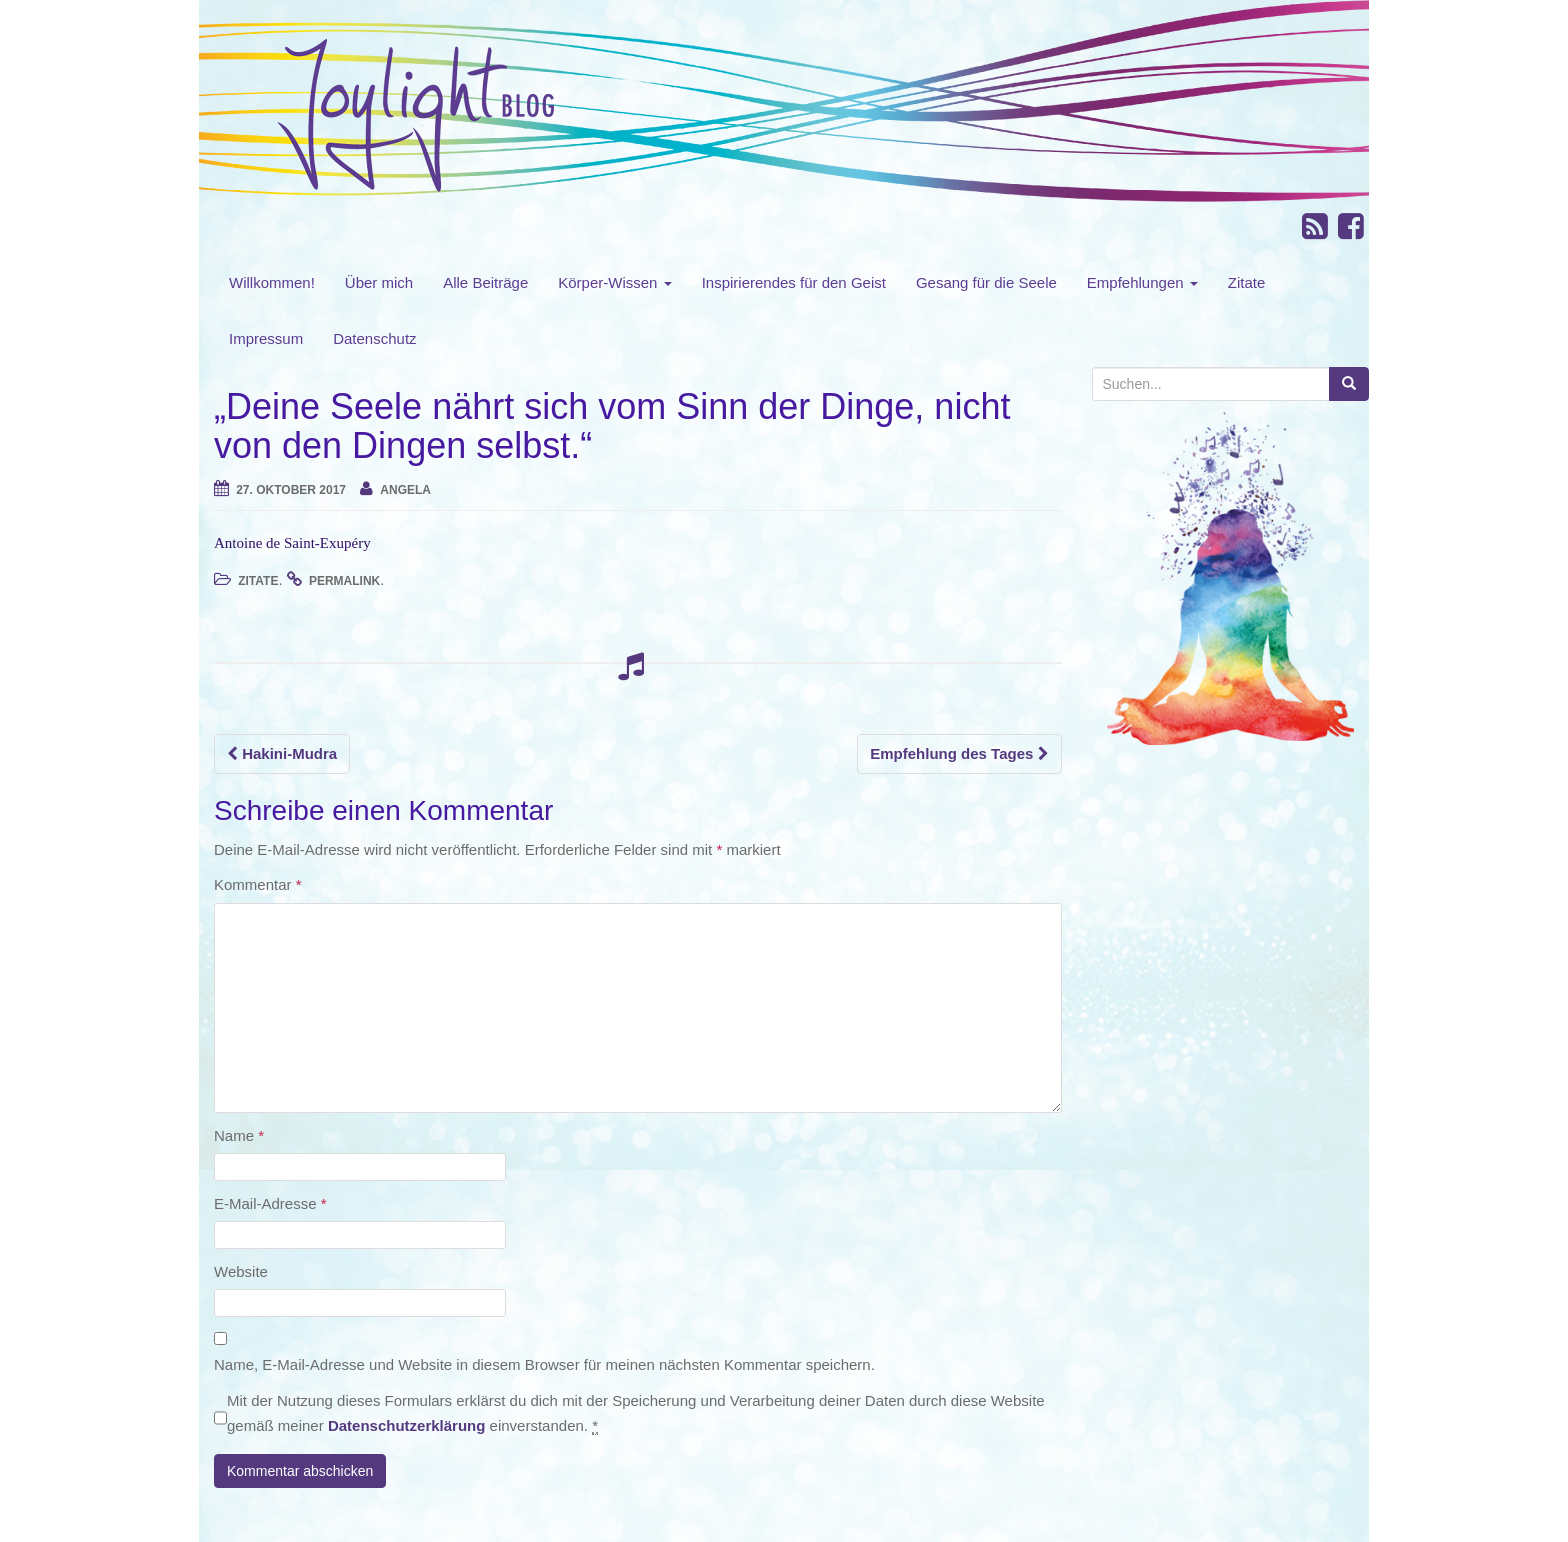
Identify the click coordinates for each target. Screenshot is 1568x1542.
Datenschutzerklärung (407, 1425)
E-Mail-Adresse (270, 1203)
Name (239, 1135)
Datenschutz (374, 338)
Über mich (379, 282)
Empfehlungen (1142, 282)
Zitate (1247, 282)
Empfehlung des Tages (959, 753)
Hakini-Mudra (282, 753)
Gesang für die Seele (986, 282)
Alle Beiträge (485, 282)
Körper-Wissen (614, 282)
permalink (344, 581)
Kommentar (258, 884)
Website (241, 1271)
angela (405, 490)
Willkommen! (272, 282)
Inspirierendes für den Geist (794, 282)
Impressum (266, 338)
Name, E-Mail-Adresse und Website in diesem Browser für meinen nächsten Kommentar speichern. (544, 1364)
